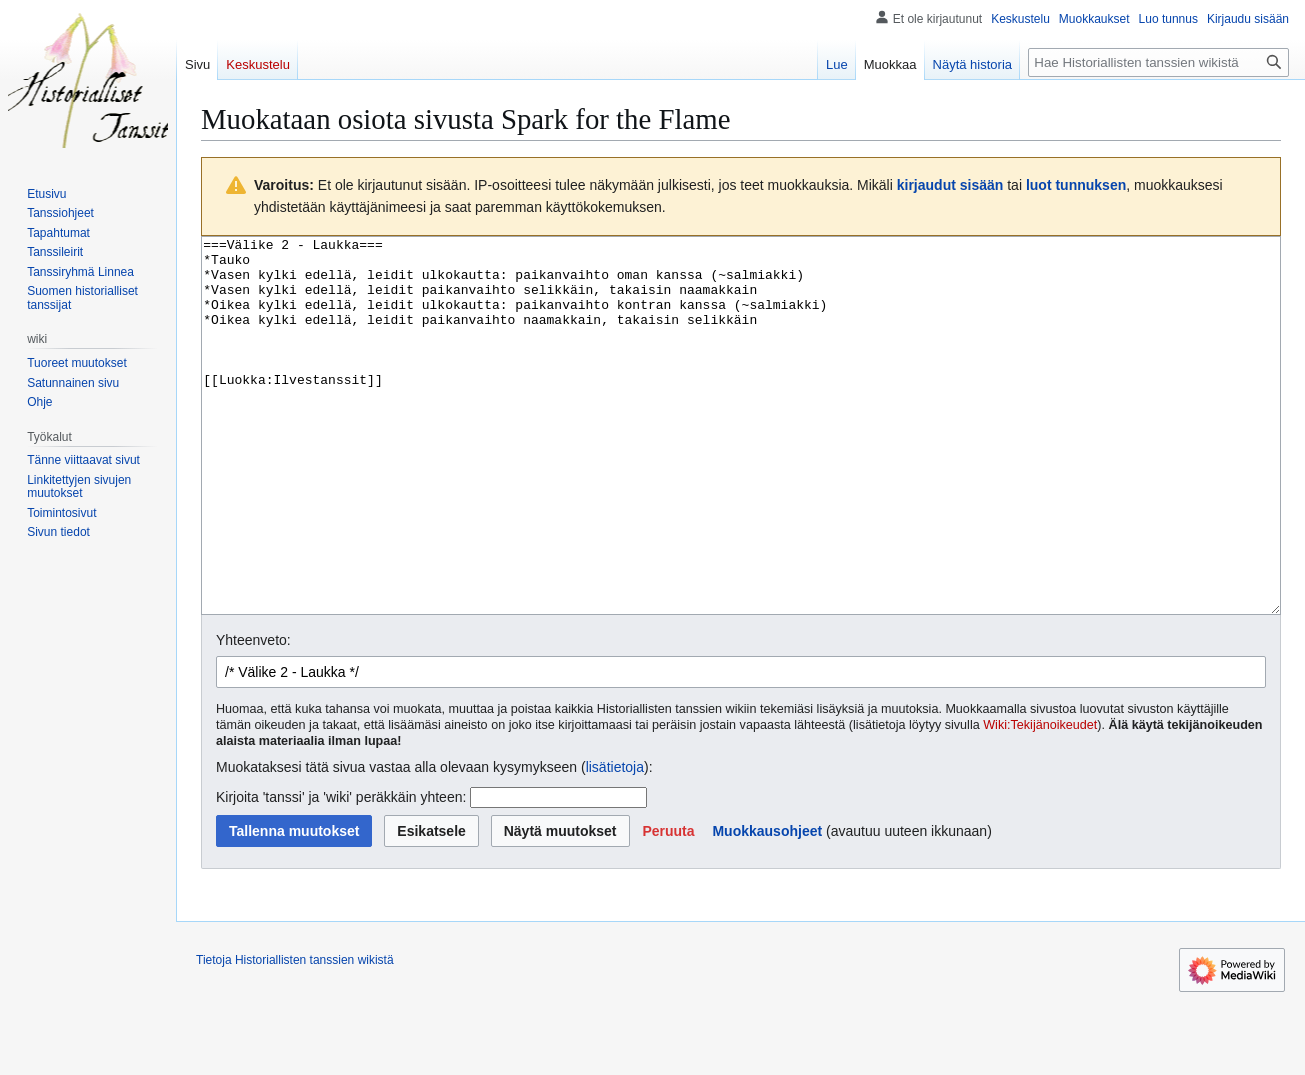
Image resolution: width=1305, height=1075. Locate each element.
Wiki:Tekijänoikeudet (1040, 800)
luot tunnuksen (1076, 185)
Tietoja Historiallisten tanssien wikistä (295, 1035)
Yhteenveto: (253, 715)
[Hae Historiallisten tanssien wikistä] (1158, 62)
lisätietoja (615, 842)
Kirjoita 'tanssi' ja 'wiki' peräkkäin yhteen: (341, 872)
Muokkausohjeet (767, 906)
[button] (668, 906)
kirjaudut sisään (950, 185)
